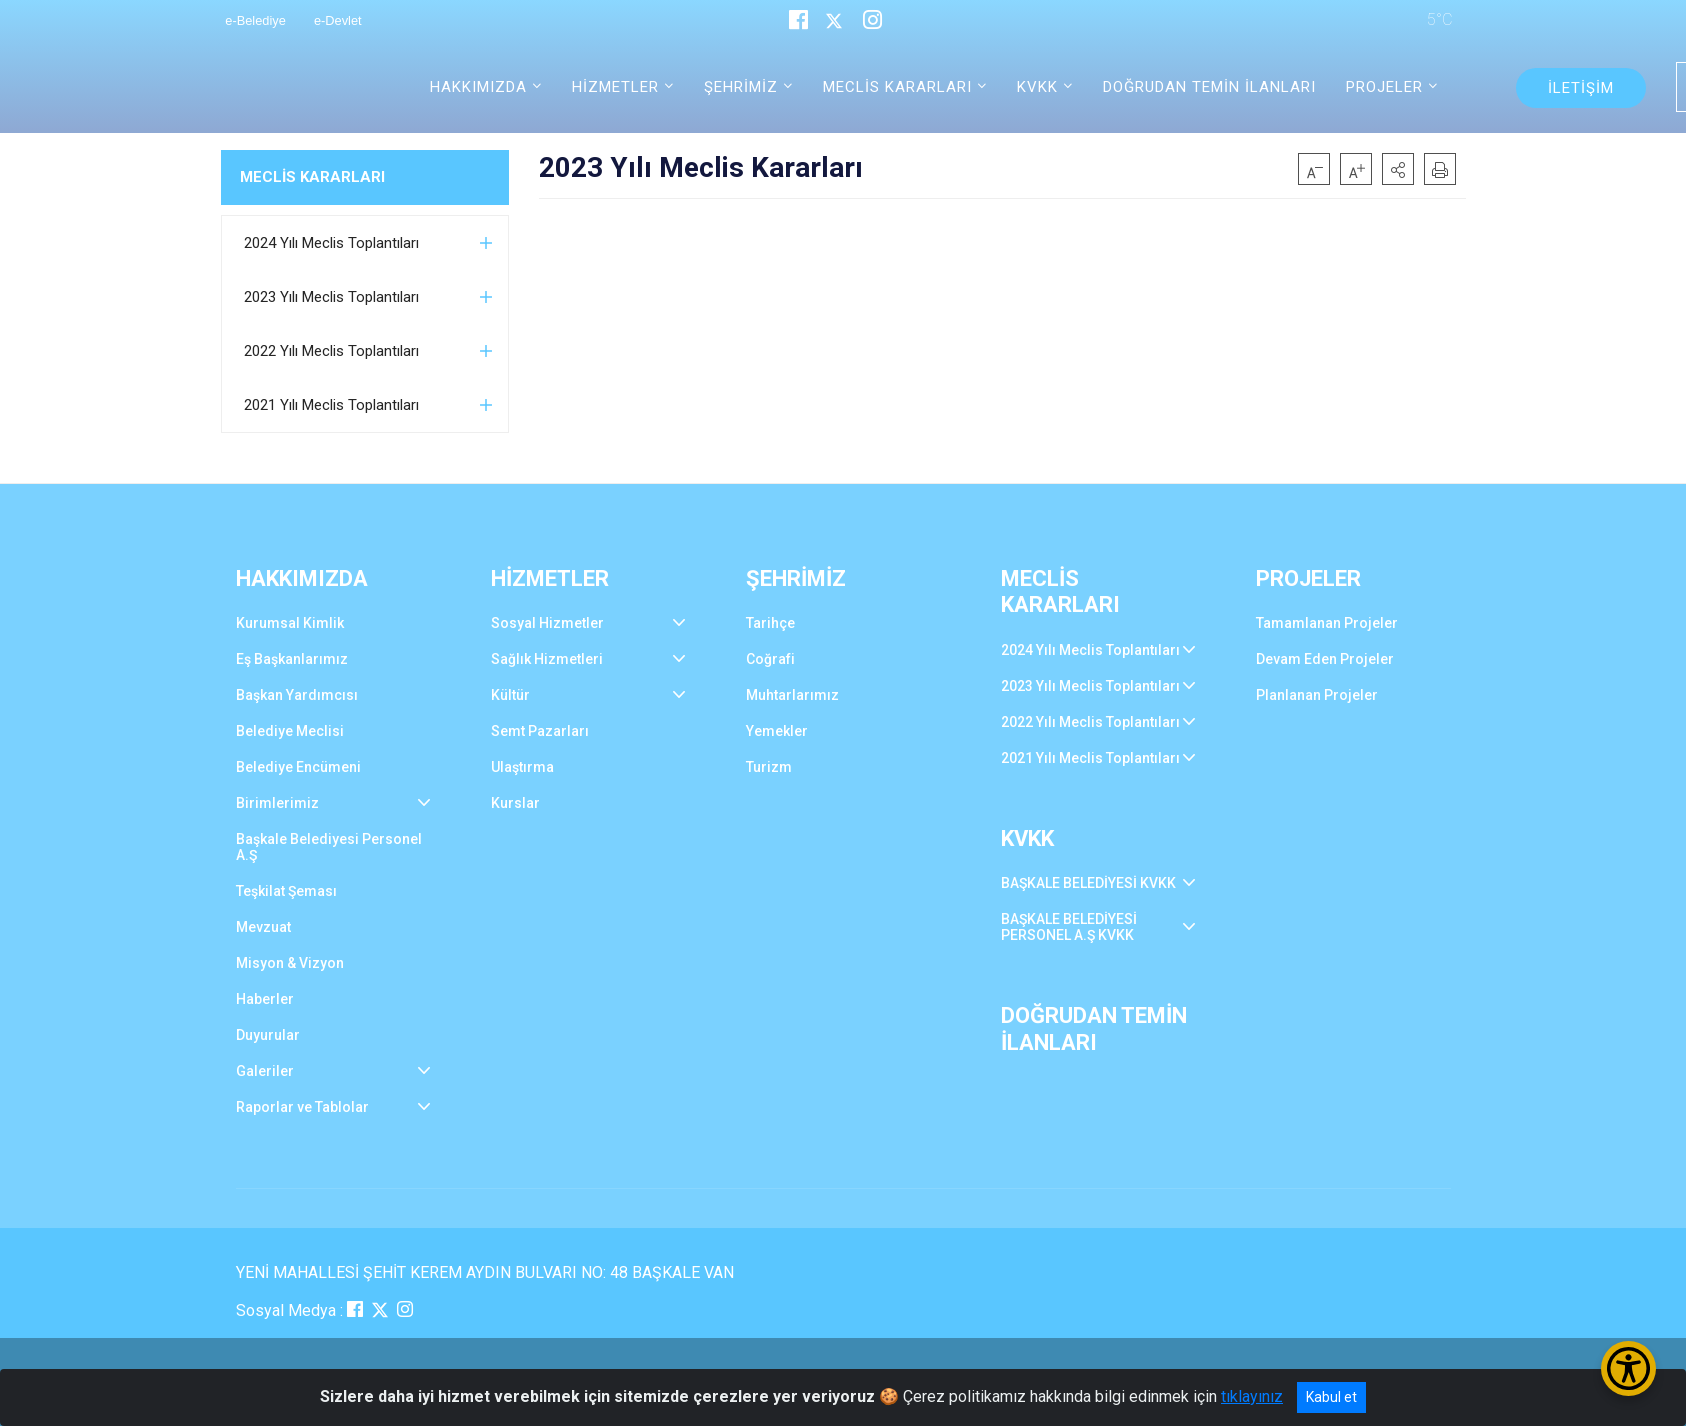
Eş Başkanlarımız (292, 659)
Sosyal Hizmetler (547, 623)
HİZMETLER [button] (615, 87)
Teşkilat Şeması (286, 891)
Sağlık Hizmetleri (547, 659)
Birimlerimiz (277, 803)
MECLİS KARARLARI (312, 177)
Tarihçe (770, 623)
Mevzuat (263, 927)
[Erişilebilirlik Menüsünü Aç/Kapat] (1628, 1368)
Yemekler (777, 731)
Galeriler (265, 1071)
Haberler (265, 999)
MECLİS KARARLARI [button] (897, 87)
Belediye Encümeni (298, 767)
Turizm (769, 767)
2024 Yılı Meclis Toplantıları (331, 243)
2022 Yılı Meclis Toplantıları (331, 351)
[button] (1398, 169)
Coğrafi (770, 659)
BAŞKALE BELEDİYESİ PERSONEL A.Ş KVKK (1069, 927)
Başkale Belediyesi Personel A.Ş (329, 847)
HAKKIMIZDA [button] (478, 87)
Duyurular (268, 1035)
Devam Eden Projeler (1325, 659)
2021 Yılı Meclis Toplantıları (331, 405)
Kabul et (1331, 1397)
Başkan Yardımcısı (297, 695)
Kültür (510, 695)
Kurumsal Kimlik (290, 623)
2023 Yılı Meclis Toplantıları (331, 297)
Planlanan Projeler (1317, 695)
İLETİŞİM (1581, 88)
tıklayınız (1252, 1396)
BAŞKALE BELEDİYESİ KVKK (1088, 883)
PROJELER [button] (1384, 87)
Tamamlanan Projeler (1327, 623)
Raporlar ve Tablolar (302, 1107)
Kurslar (515, 803)
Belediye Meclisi (290, 731)
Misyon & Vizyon (290, 963)
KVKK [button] (1037, 87)
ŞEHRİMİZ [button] (741, 87)
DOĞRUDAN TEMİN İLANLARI (1209, 87)
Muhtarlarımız (792, 695)
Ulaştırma (522, 767)
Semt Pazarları (540, 731)
